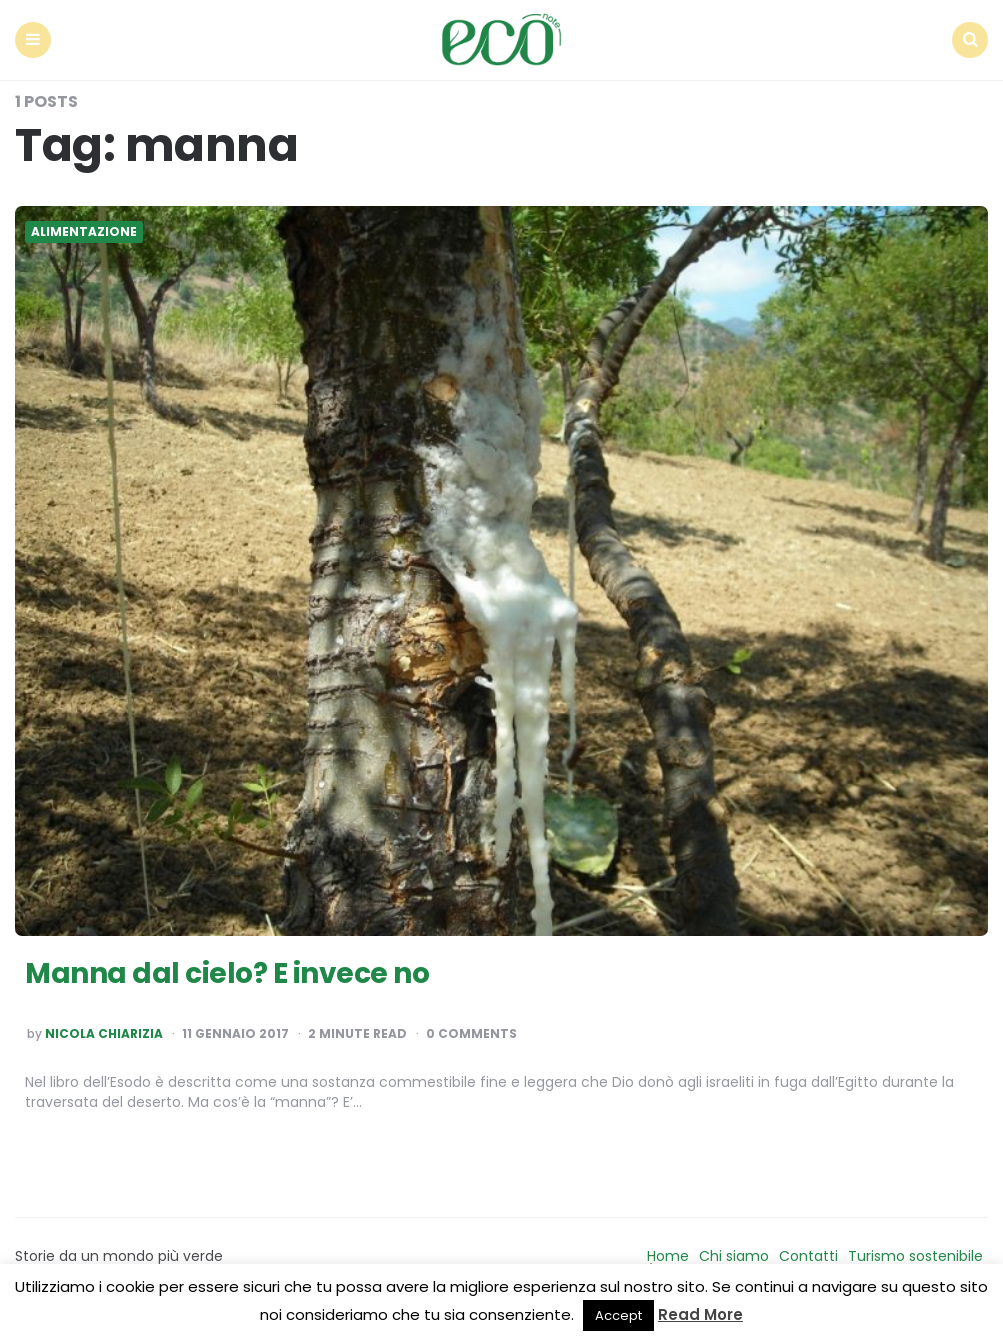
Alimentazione (84, 232)
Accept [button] (618, 1315)
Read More (700, 1314)
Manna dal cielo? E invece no (227, 973)
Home (668, 1256)
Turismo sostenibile (915, 1256)
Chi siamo (734, 1256)
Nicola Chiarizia (104, 1034)
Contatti (808, 1256)
